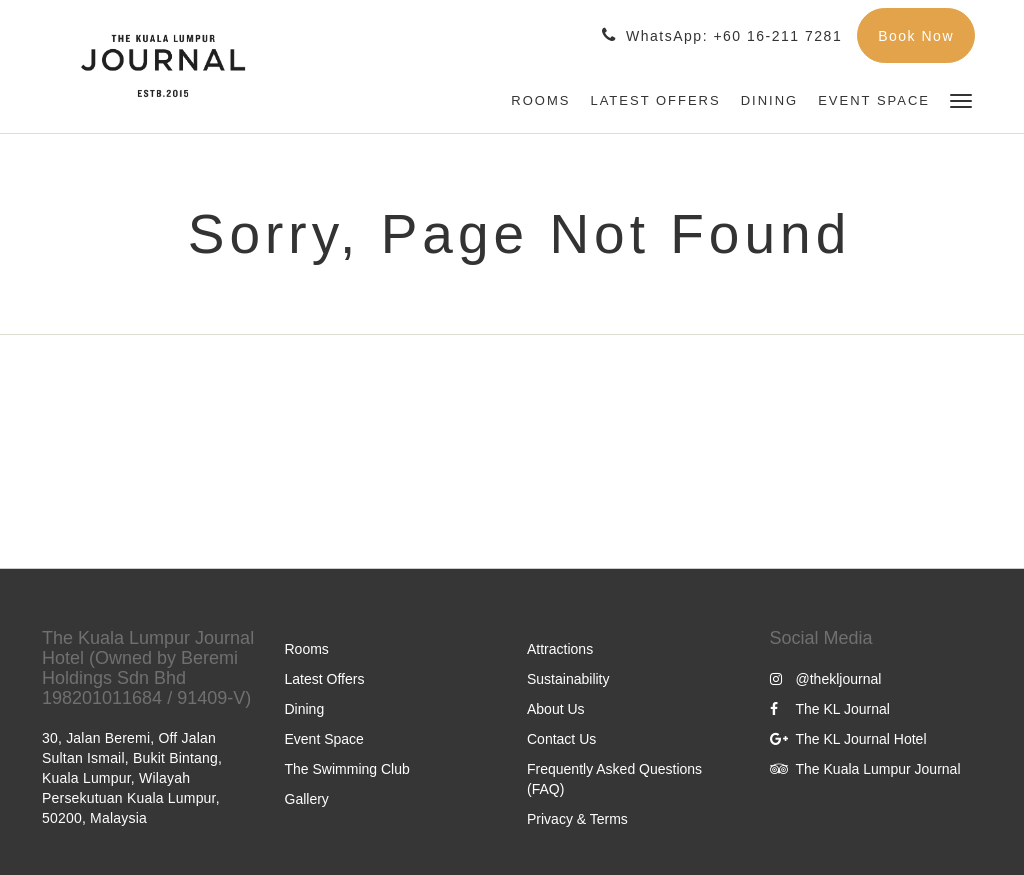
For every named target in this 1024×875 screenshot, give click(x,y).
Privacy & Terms (577, 819)
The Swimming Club (347, 769)
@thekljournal (826, 679)
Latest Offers (325, 679)
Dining (305, 709)
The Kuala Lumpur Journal (865, 769)
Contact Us (561, 739)
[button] (961, 99)
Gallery (307, 799)
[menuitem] (540, 101)
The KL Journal (830, 709)
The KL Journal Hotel (848, 739)
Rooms (307, 649)
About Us (556, 709)
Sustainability (568, 679)
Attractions (560, 649)
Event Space (324, 739)
